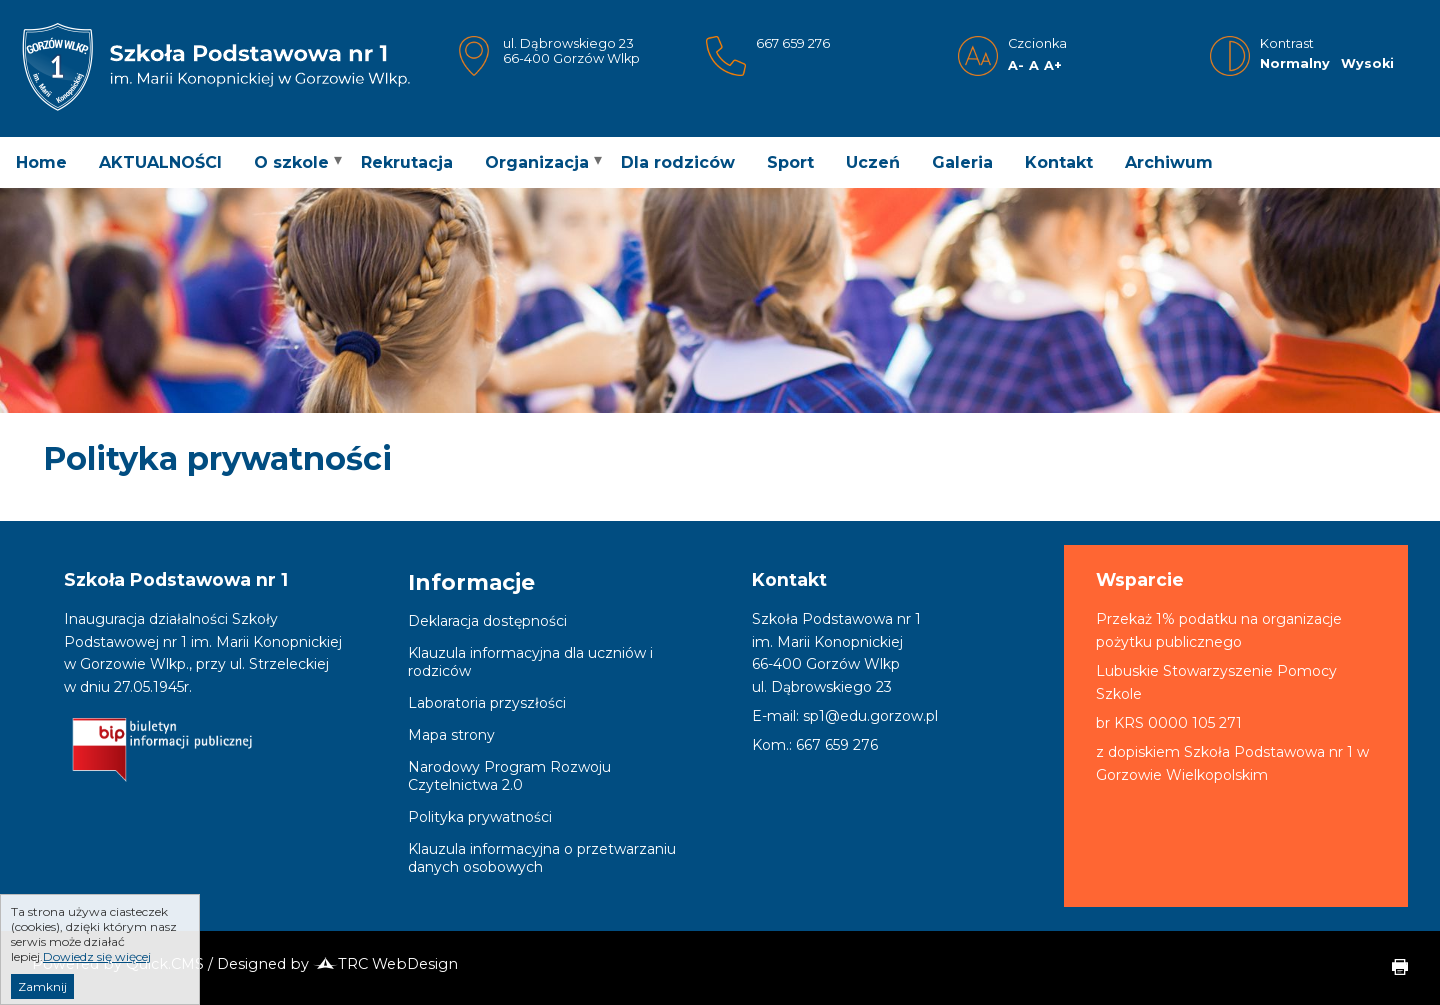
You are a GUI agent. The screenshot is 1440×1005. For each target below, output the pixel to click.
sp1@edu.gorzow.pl (870, 716)
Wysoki (1367, 63)
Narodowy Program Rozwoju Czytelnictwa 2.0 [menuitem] (509, 776)
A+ (1053, 65)
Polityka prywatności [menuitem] (480, 817)
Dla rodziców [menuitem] (678, 162)
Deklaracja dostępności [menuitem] (487, 621)
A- (1016, 65)
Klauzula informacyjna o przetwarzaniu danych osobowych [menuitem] (542, 858)
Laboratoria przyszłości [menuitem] (487, 703)
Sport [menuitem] (790, 162)
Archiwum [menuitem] (1169, 162)
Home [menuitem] (41, 162)
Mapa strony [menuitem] (451, 735)
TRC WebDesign (385, 964)
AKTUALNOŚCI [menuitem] (160, 162)
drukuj (1392, 968)
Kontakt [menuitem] (1059, 162)
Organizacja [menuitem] (537, 162)
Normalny (1295, 63)
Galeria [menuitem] (962, 162)
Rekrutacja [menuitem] (407, 162)
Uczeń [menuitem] (873, 162)
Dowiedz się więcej (97, 976)
